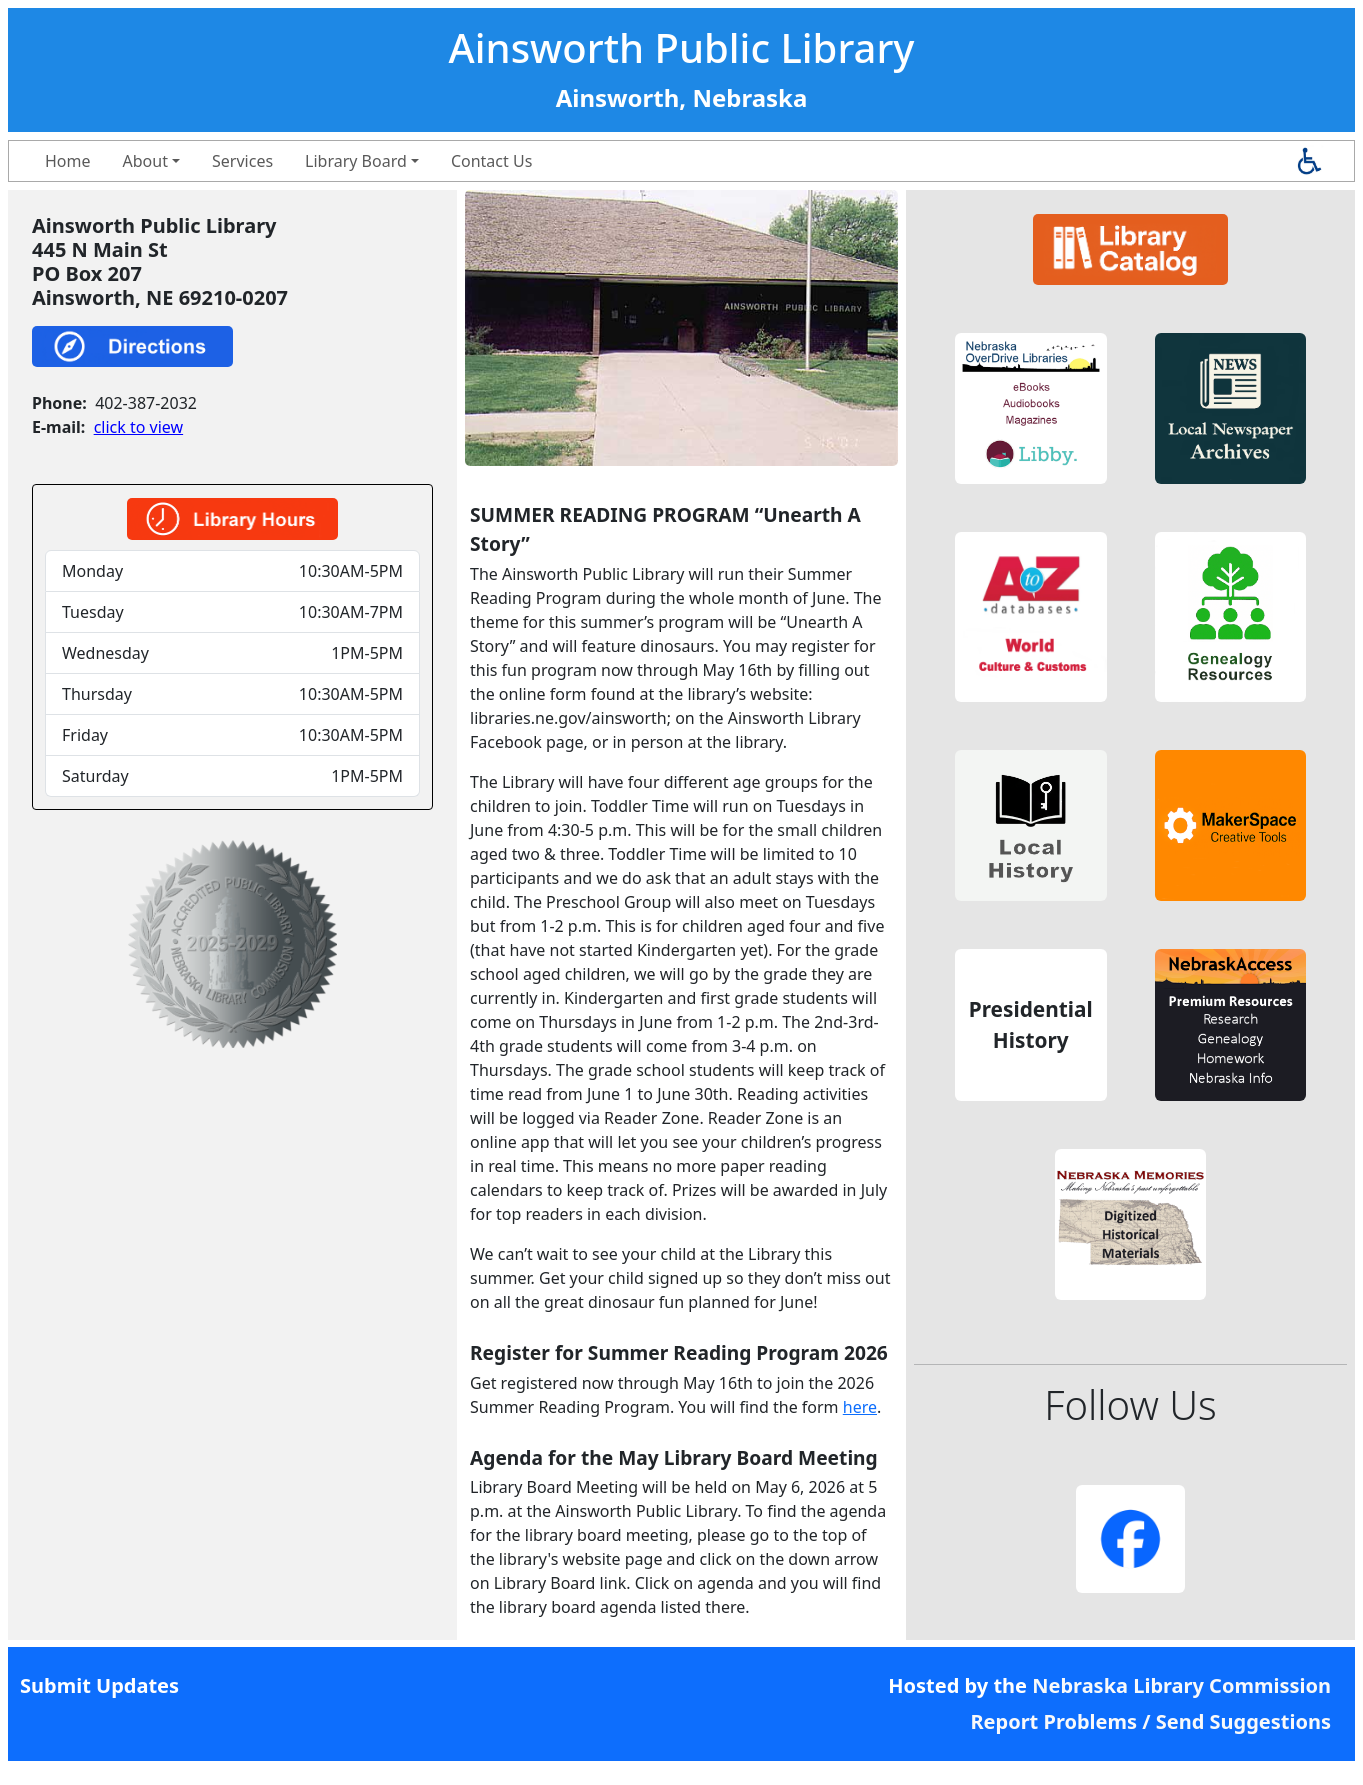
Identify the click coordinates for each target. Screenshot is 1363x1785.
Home (68, 161)
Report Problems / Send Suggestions (1150, 1721)
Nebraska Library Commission (1181, 1685)
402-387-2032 (146, 403)
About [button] (145, 161)
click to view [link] (138, 427)
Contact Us (491, 161)
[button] (1031, 409)
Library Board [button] (356, 161)
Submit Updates (99, 1685)
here (860, 1407)
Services (242, 161)
